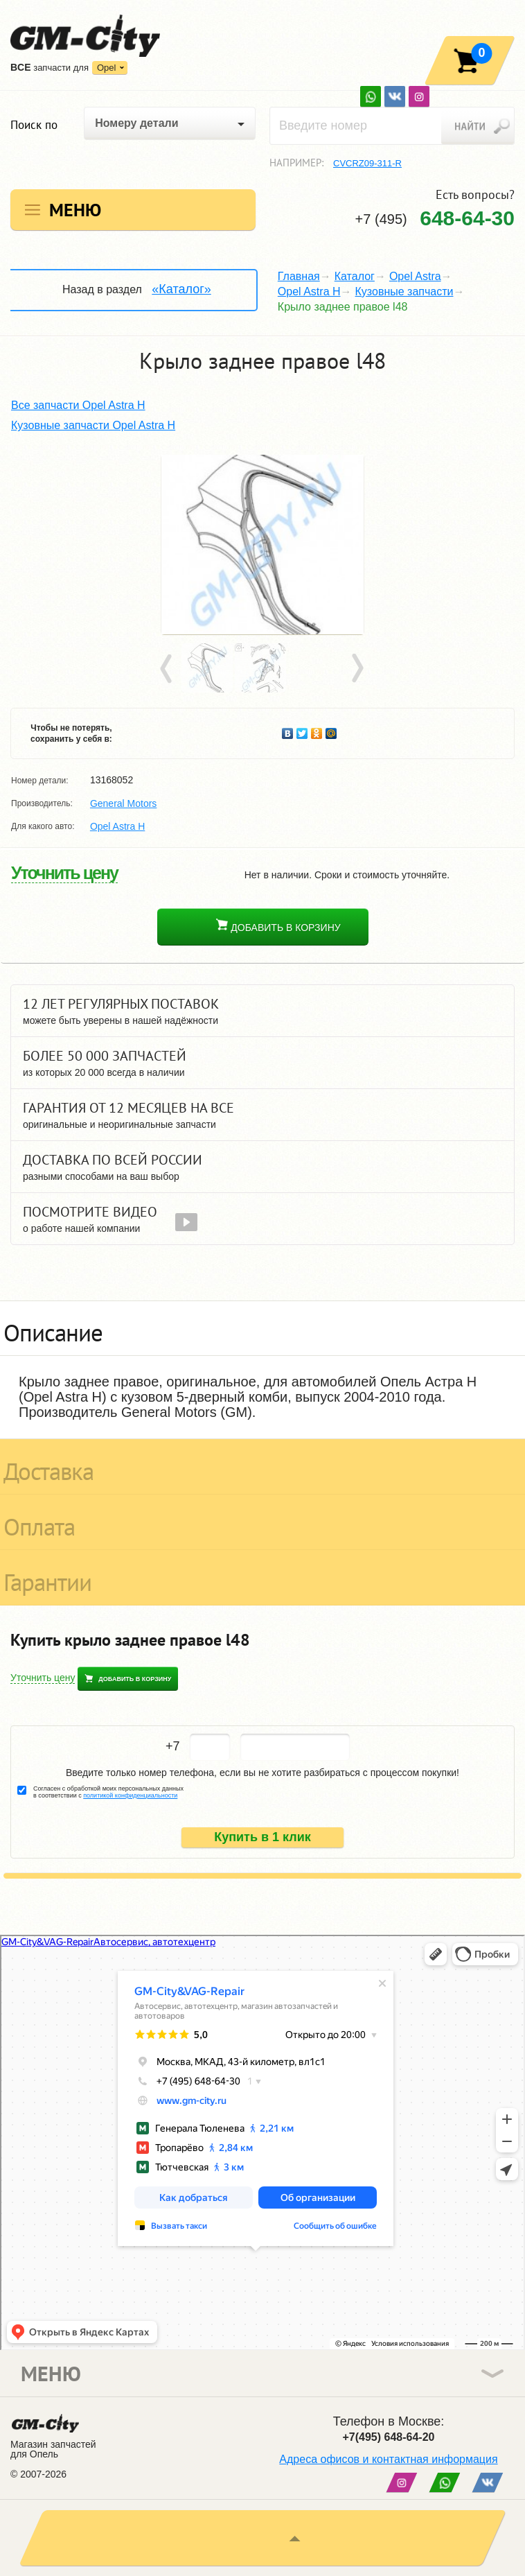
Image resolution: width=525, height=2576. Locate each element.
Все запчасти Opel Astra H (78, 405)
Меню (75, 209)
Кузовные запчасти (404, 291)
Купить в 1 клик (262, 1837)
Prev (168, 669)
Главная (299, 276)
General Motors (123, 803)
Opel (106, 67)
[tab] (262, 1328)
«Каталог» (181, 289)
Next (356, 669)
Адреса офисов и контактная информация (388, 2459)
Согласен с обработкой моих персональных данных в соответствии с (108, 1792)
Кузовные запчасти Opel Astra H (93, 425)
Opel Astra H (309, 291)
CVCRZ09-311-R (367, 163)
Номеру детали (136, 123)
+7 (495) (435, 218)
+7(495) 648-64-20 (389, 2437)
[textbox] (392, 126)
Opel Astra (415, 276)
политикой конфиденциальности (130, 1795)
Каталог (355, 276)
